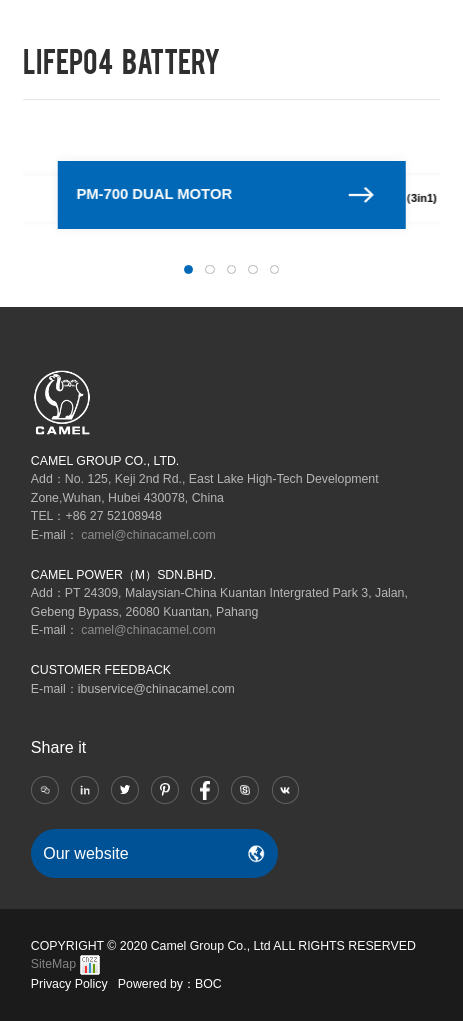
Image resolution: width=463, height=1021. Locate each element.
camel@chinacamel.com (148, 535)
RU (363, 22)
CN (339, 22)
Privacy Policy (69, 984)
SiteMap (53, 964)
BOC (208, 984)
